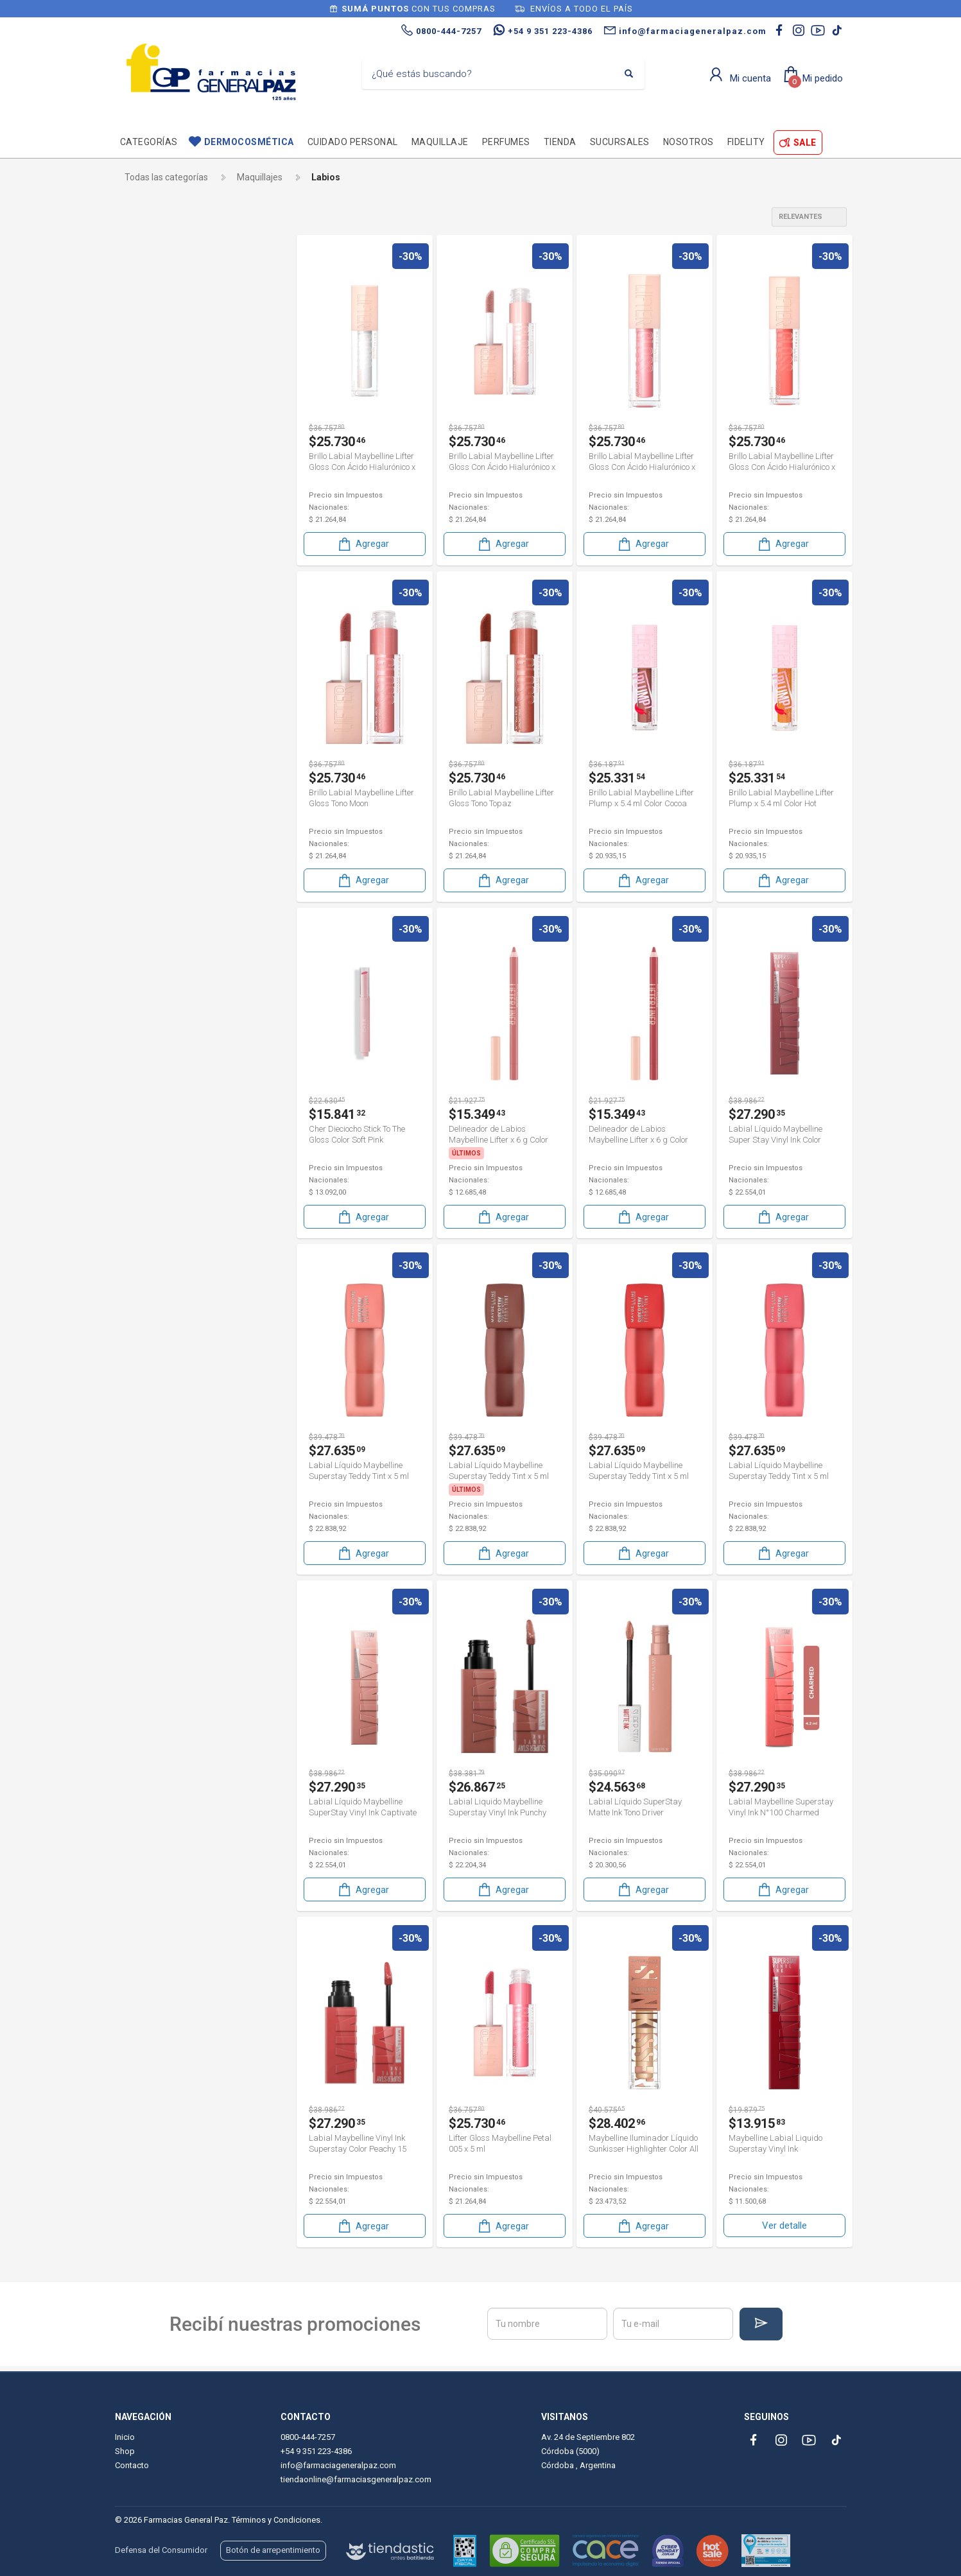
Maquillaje (440, 142)
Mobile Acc (157, 490)
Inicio (125, 2437)
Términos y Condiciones (276, 2520)
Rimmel (154, 512)
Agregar (362, 543)
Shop (125, 2451)
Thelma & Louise (169, 534)
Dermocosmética (249, 142)
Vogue (151, 555)
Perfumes (506, 142)
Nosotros (688, 142)
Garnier (150, 404)
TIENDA (560, 142)
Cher (145, 360)
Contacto (132, 2465)
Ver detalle (784, 2218)
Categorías (149, 142)
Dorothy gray (164, 382)
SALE (805, 142)
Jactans (152, 425)
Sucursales (620, 142)
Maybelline (160, 468)
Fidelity (746, 142)
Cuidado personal (352, 142)
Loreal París (162, 447)
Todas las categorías (166, 177)
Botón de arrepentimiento (273, 2550)
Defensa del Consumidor (161, 2550)
